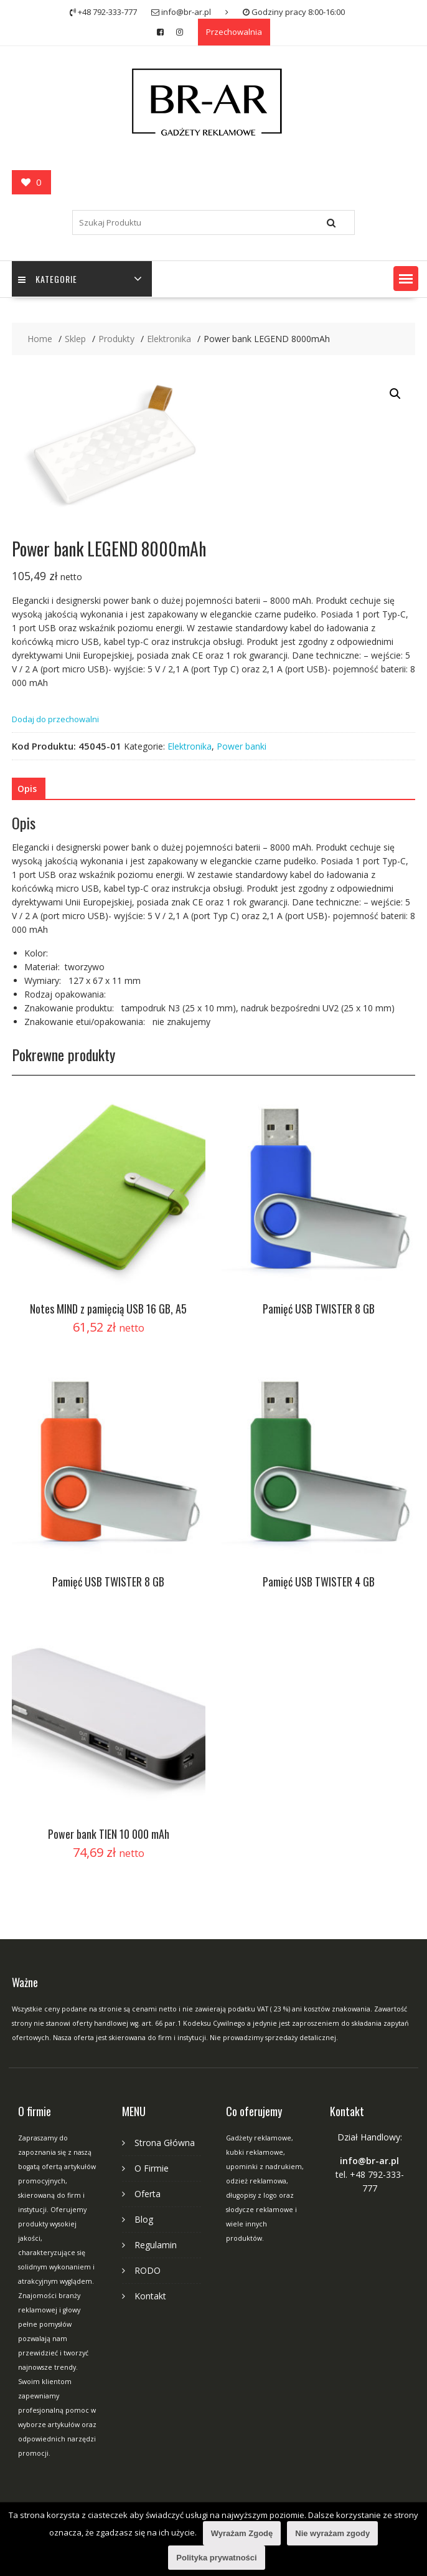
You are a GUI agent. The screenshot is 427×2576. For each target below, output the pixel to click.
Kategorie (47, 278)
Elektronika (189, 746)
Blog (143, 2219)
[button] (405, 278)
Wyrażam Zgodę (242, 2533)
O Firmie (151, 2168)
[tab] (27, 789)
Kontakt (150, 2296)
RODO (147, 2270)
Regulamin (155, 2245)
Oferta (147, 2194)
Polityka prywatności (216, 2557)
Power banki (241, 746)
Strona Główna (164, 2143)
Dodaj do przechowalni (55, 719)
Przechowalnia (234, 31)
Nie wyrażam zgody (332, 2533)
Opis (27, 788)
